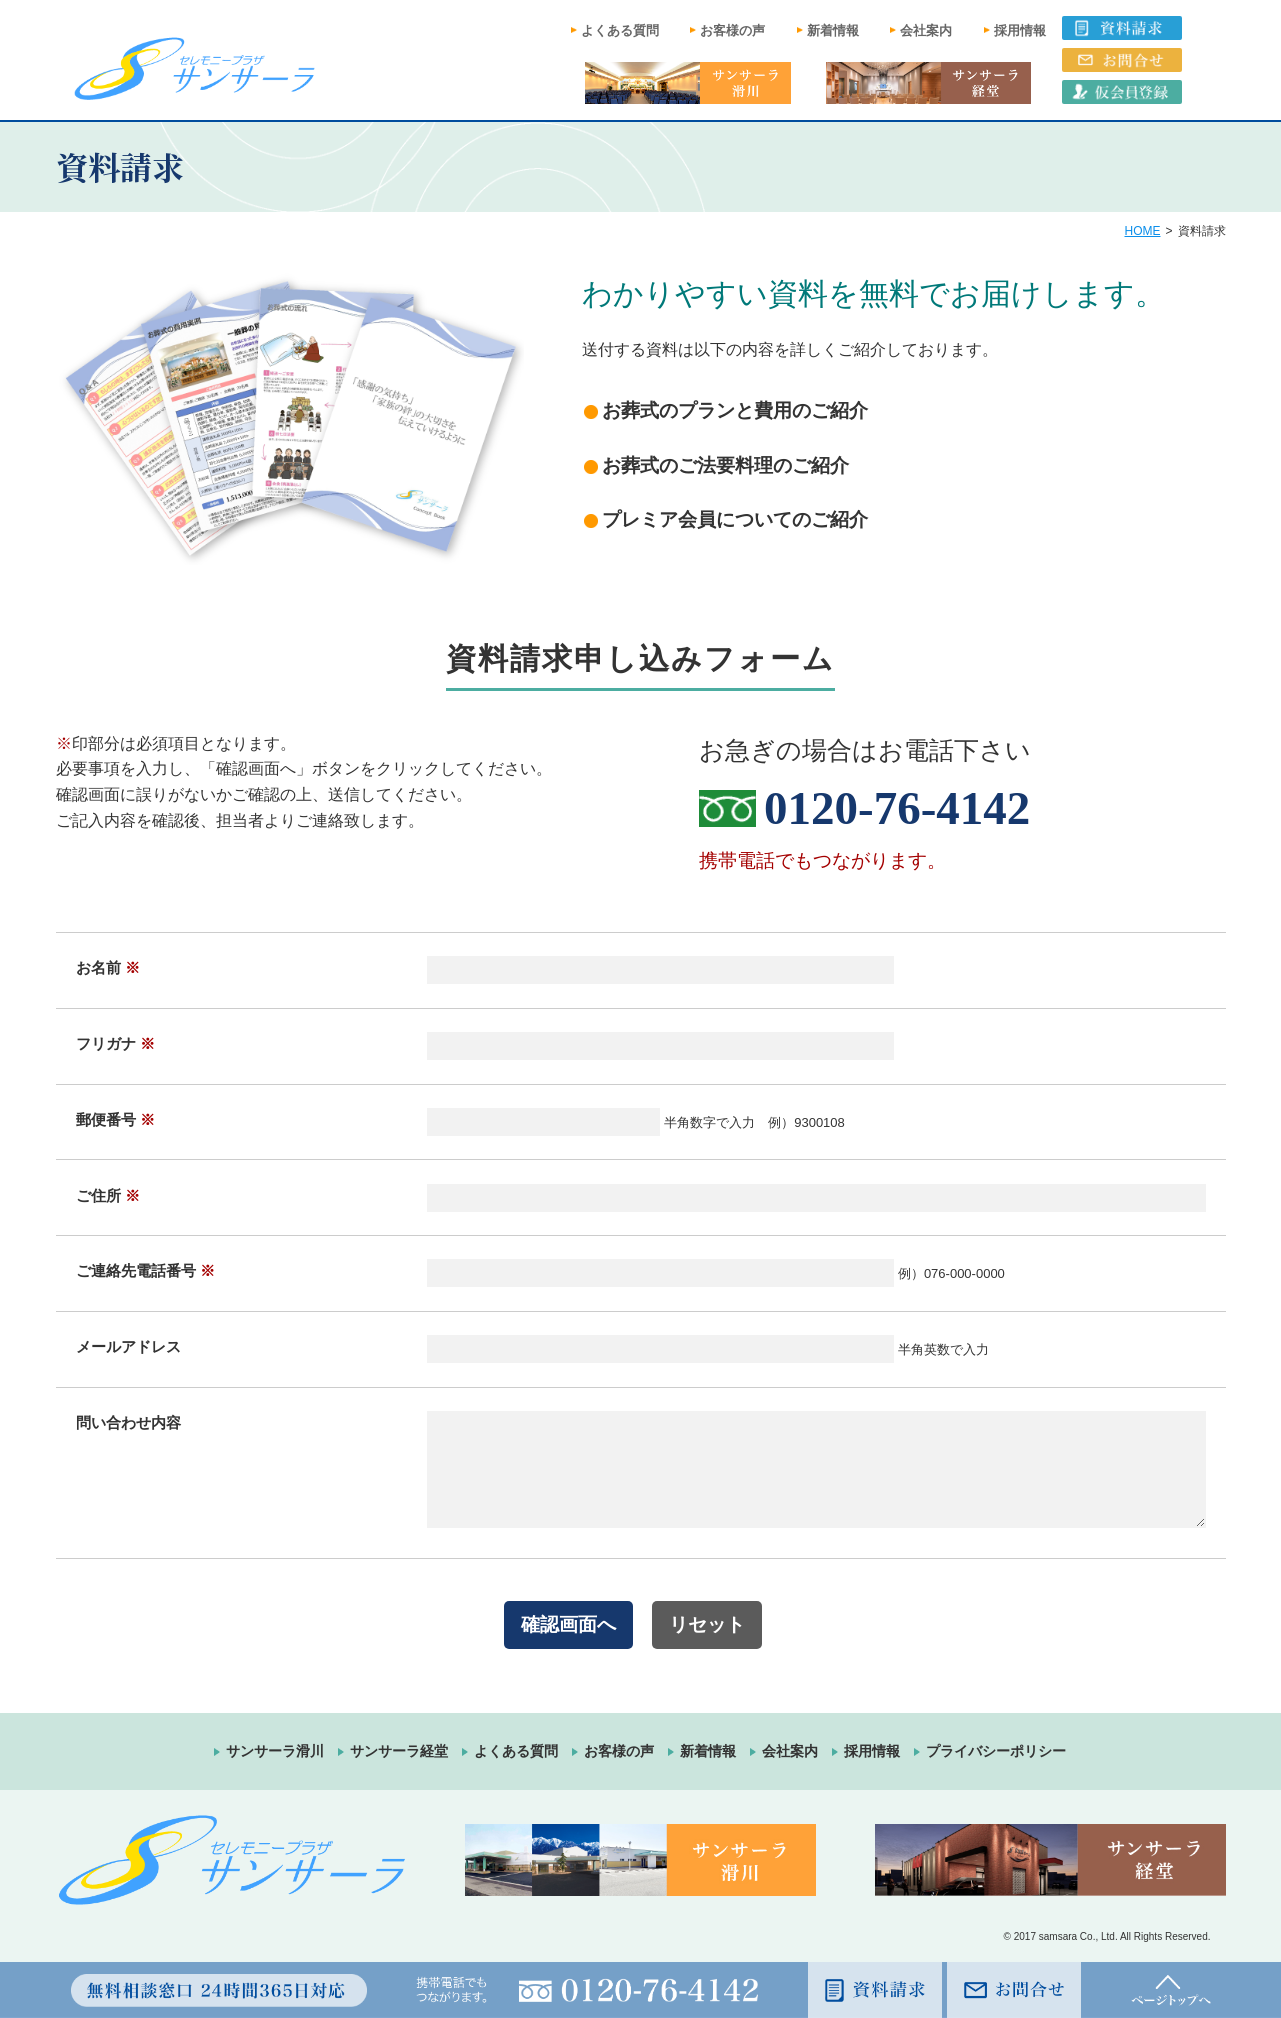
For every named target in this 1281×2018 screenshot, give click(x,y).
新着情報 (833, 30)
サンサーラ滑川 (275, 1751)
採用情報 (1020, 30)
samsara (1058, 1936)
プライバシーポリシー (996, 1751)
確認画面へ (568, 1624)
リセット (707, 1624)
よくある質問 (620, 30)
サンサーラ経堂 (399, 1751)
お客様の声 (732, 30)
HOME (1142, 231)
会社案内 (926, 30)
